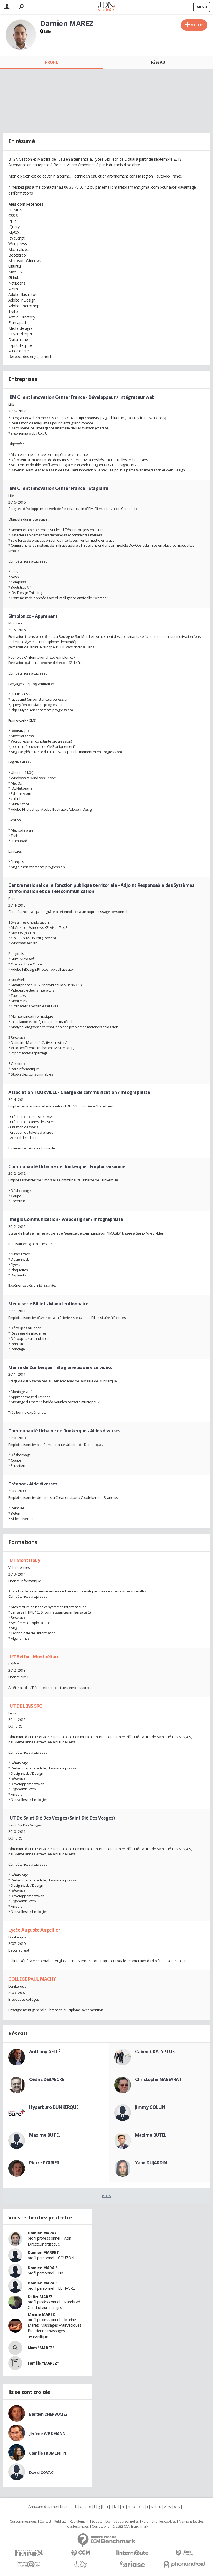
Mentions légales (191, 2521)
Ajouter (197, 24)
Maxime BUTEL (45, 2135)
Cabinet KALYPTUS (155, 2052)
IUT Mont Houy (24, 1560)
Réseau (158, 62)
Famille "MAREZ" (43, 2363)
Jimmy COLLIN (150, 2107)
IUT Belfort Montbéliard (33, 1657)
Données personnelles (122, 2521)
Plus (106, 2195)
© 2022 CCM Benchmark (130, 2526)
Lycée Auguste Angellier (34, 1930)
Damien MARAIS (43, 2267)
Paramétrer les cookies (159, 2521)
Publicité (60, 2521)
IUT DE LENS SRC (25, 1706)
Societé (97, 2521)
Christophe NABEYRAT (158, 2079)
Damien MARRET (43, 2252)
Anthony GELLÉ (44, 2052)
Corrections (100, 2526)
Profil (51, 62)
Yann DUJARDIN (151, 2163)
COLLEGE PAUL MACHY (32, 1979)
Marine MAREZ (41, 2314)
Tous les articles (76, 2526)
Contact (45, 2521)
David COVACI (41, 2472)
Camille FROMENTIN (47, 2453)
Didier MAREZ (40, 2296)
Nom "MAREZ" (41, 2347)
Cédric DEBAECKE (46, 2079)
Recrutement (79, 2521)
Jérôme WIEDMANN (47, 2433)
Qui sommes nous (23, 2521)
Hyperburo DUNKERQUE (53, 2107)
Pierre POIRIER (44, 2163)
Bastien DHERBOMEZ (48, 2414)
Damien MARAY (42, 2233)
